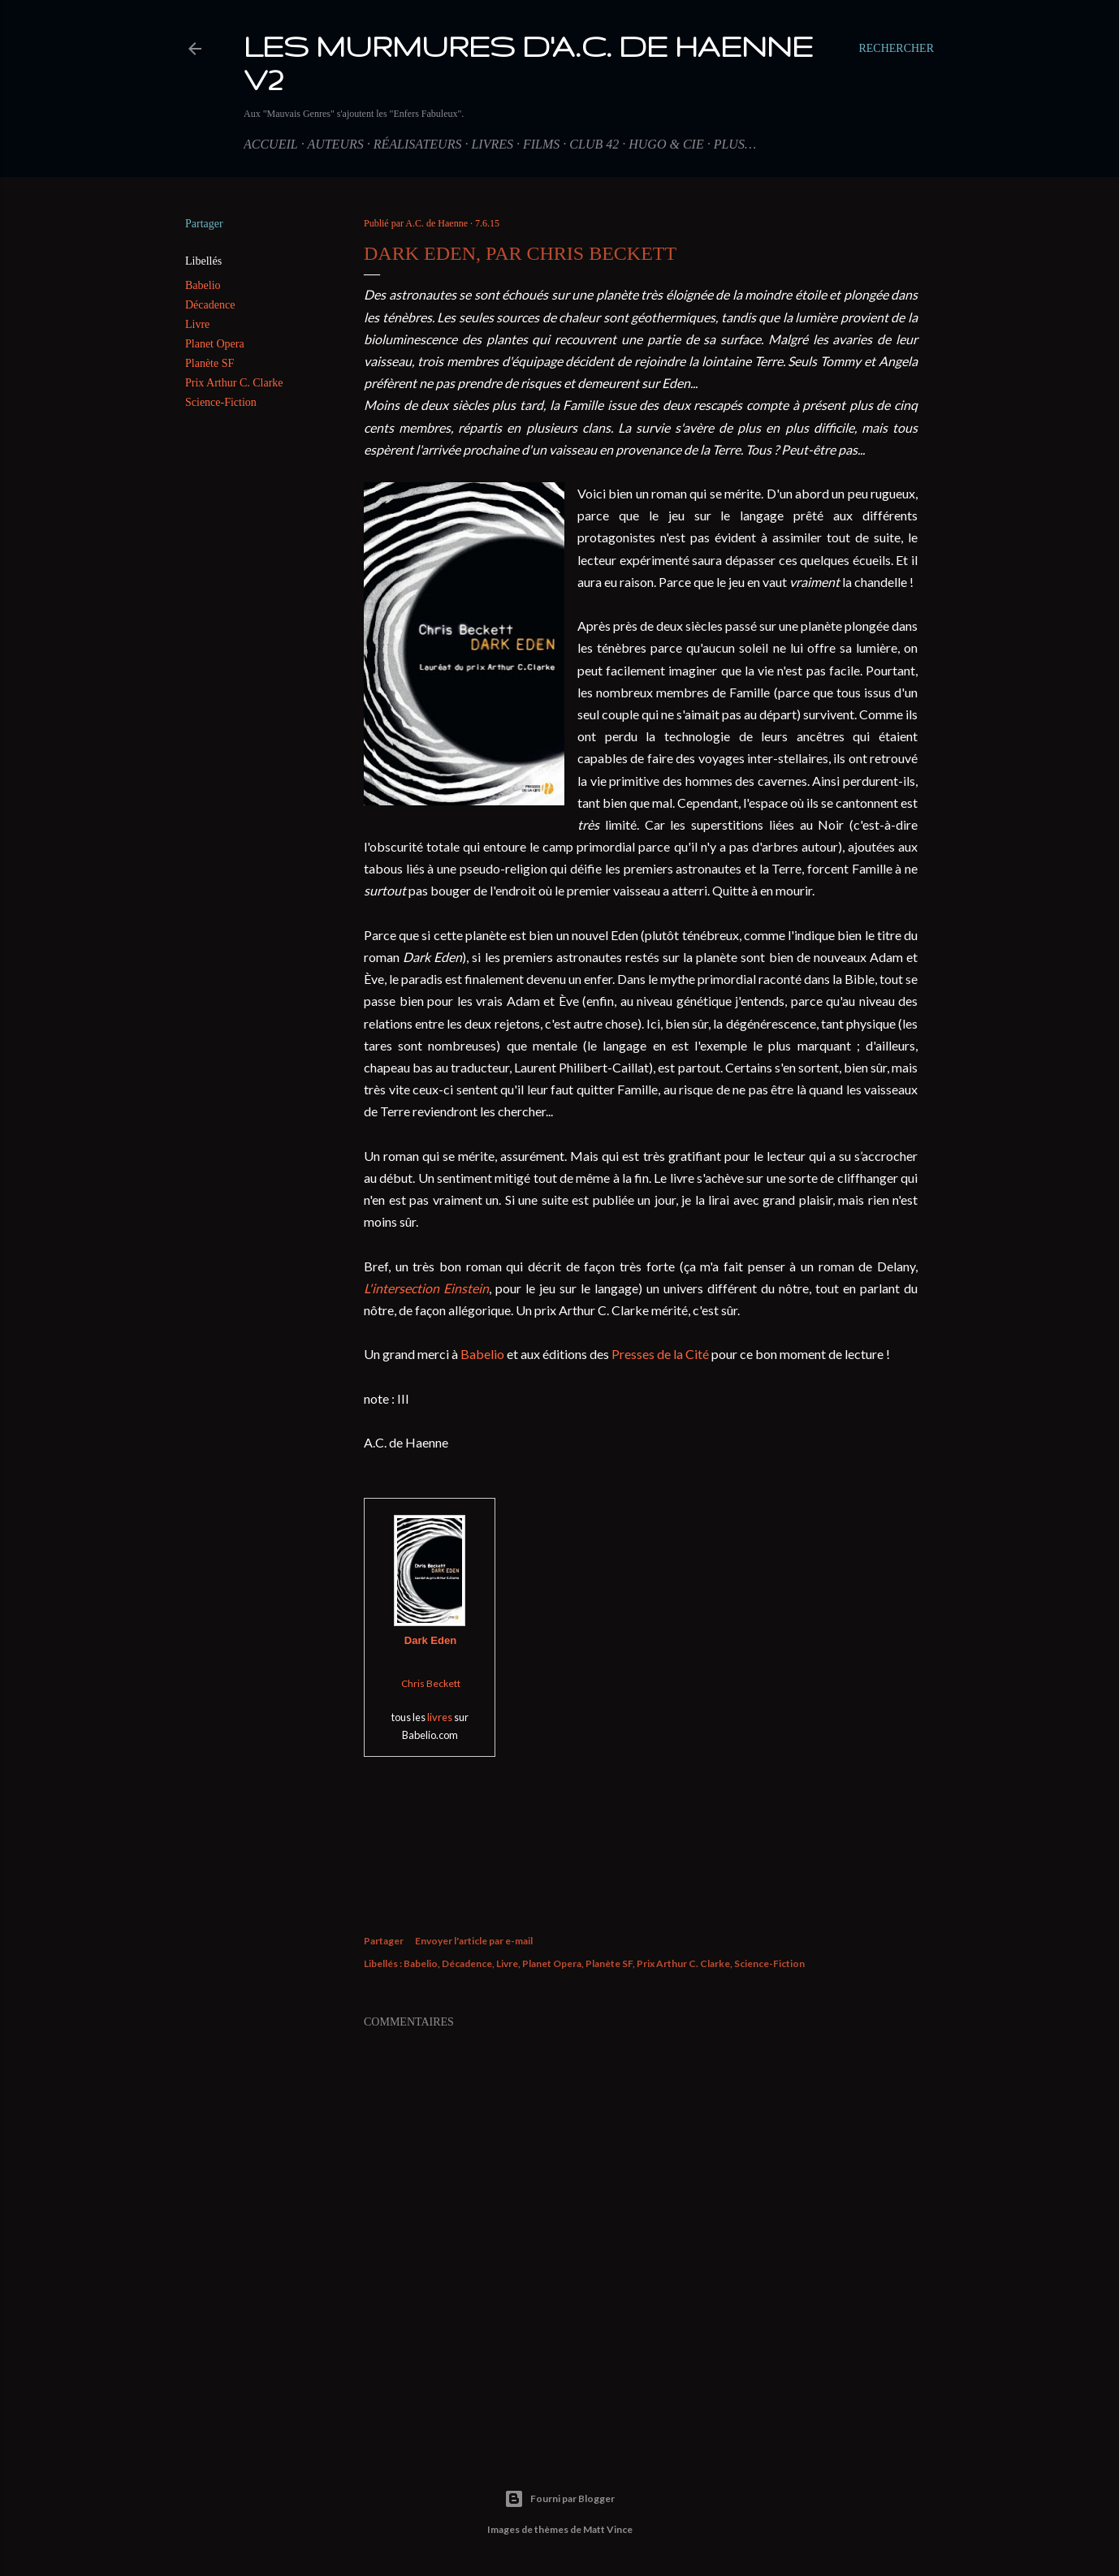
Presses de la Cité (660, 1353)
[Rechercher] (896, 48)
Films (541, 144)
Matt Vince (608, 2529)
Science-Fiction (221, 402)
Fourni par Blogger (559, 2499)
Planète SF (209, 363)
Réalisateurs (418, 144)
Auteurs (335, 144)
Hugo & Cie (666, 144)
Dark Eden (430, 1640)
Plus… (735, 144)
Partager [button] (204, 224)
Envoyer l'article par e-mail (474, 1941)
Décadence (210, 305)
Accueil (271, 144)
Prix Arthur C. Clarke (234, 383)
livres (439, 1717)
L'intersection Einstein (426, 1288)
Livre (197, 324)
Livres (492, 144)
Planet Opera (214, 344)
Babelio (203, 285)
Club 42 (594, 144)
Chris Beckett (430, 1683)
